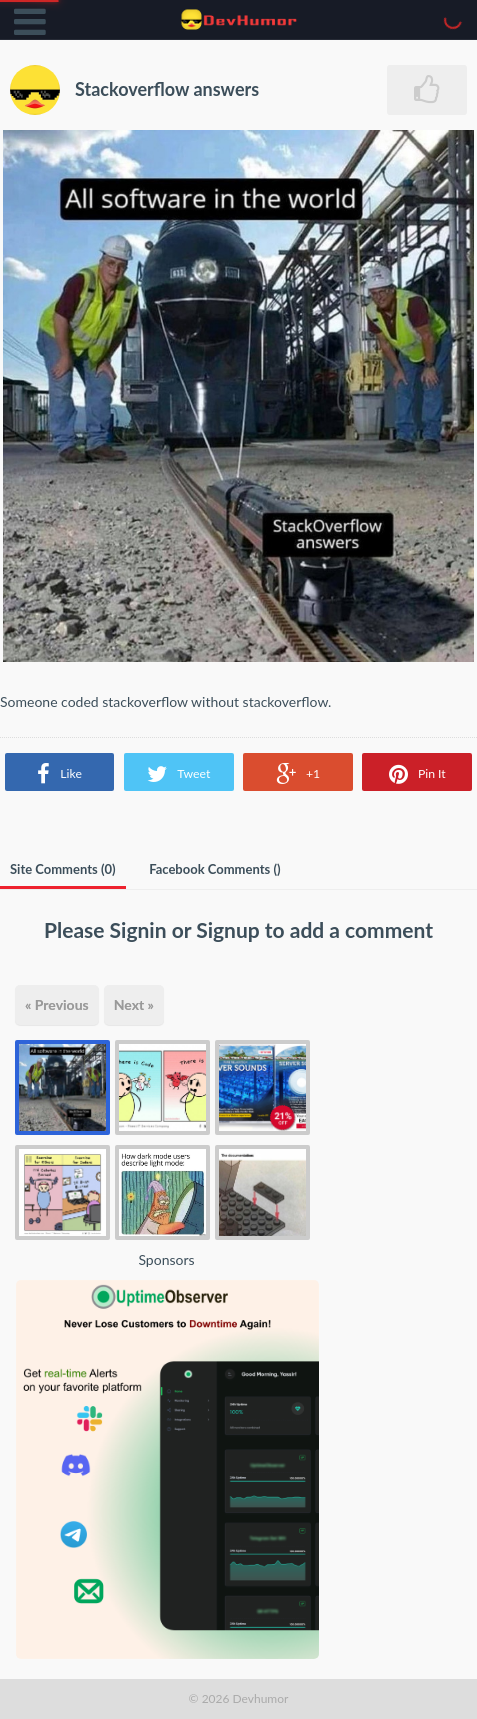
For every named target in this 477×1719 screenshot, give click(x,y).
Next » (134, 1004)
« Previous (57, 1004)
